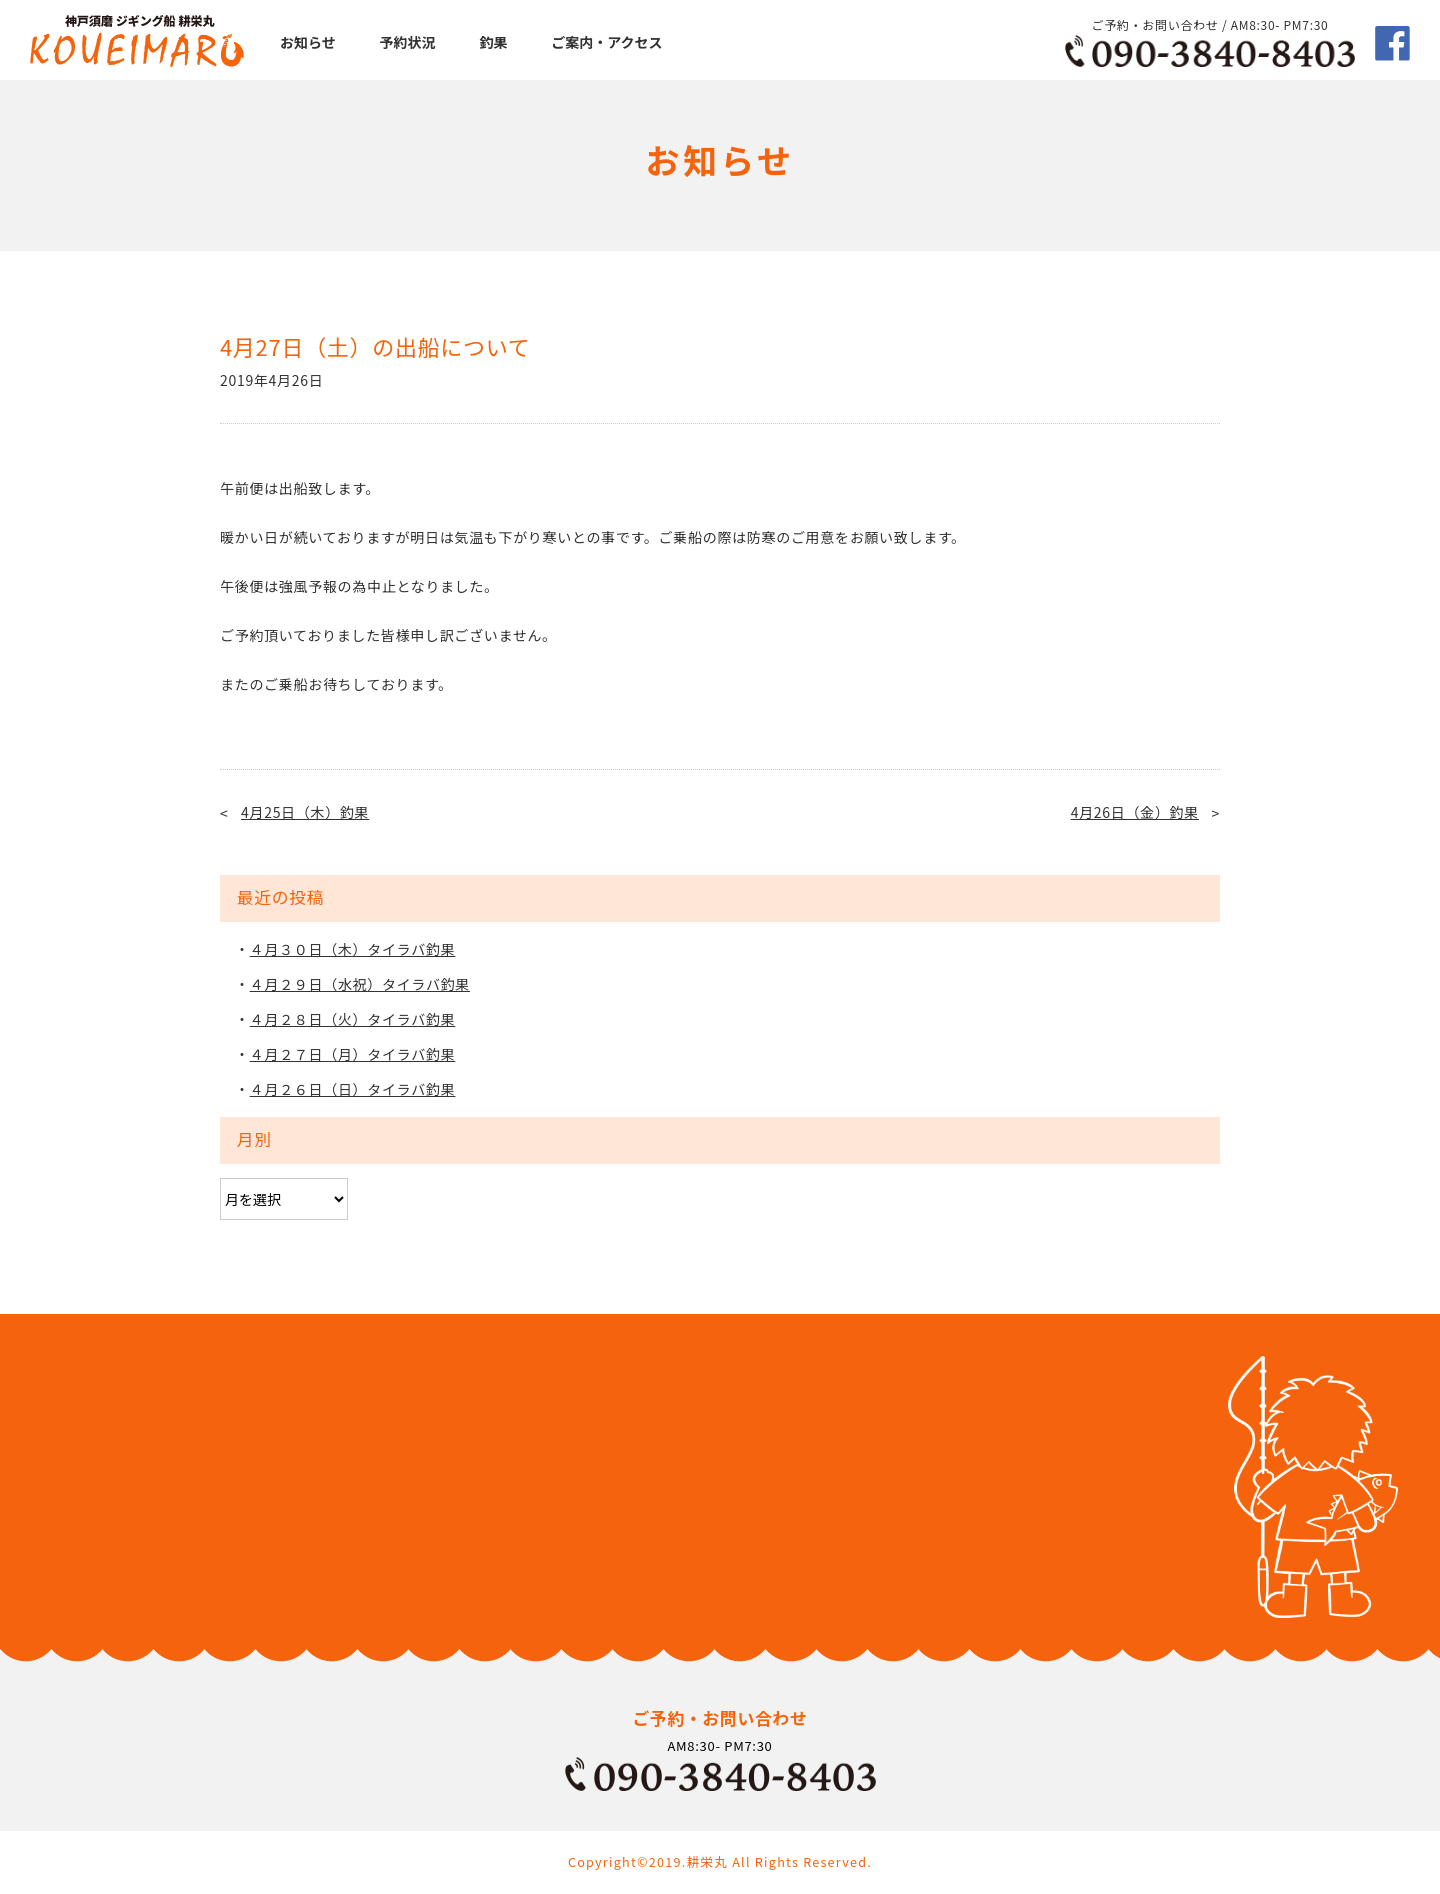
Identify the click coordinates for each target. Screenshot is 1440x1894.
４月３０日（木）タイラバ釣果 (353, 949)
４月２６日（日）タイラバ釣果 (353, 1089)
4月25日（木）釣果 (305, 812)
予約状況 (408, 42)
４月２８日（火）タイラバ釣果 (353, 1019)
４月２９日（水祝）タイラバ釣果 (360, 984)
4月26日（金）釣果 (1135, 812)
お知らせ (308, 42)
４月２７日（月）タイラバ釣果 (353, 1054)
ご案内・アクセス (606, 42)
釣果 (493, 42)
